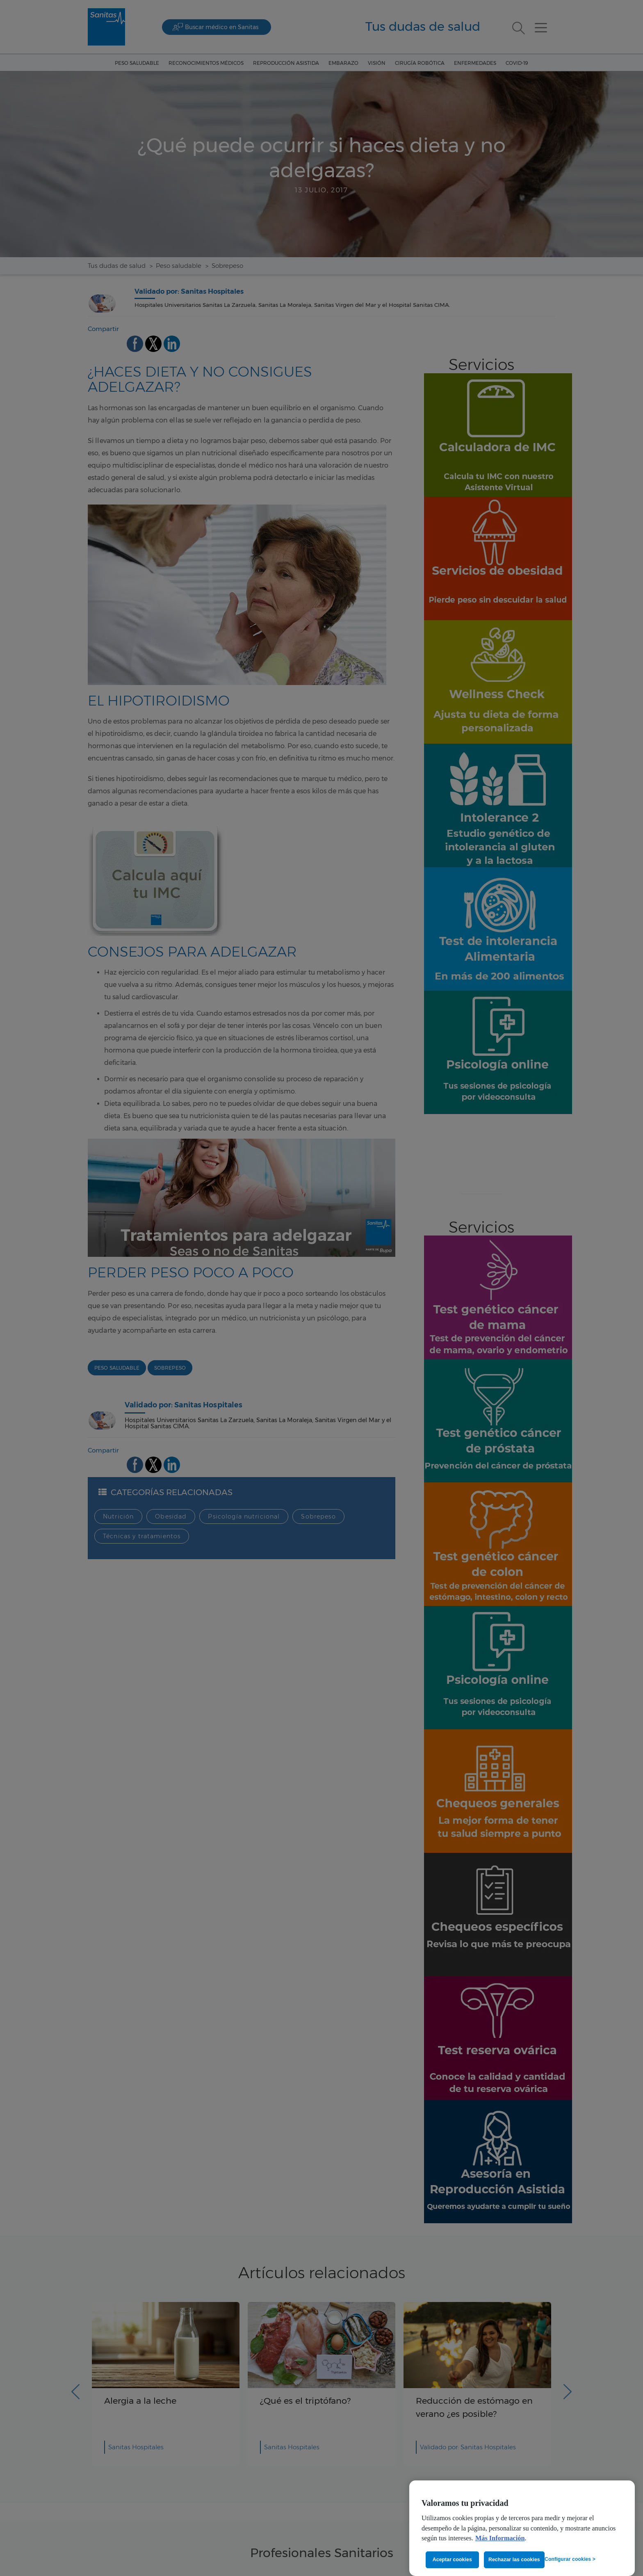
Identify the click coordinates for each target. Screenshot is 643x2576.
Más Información (500, 2538)
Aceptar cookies (452, 2559)
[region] (522, 2528)
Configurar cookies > (570, 2559)
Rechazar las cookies (514, 2559)
